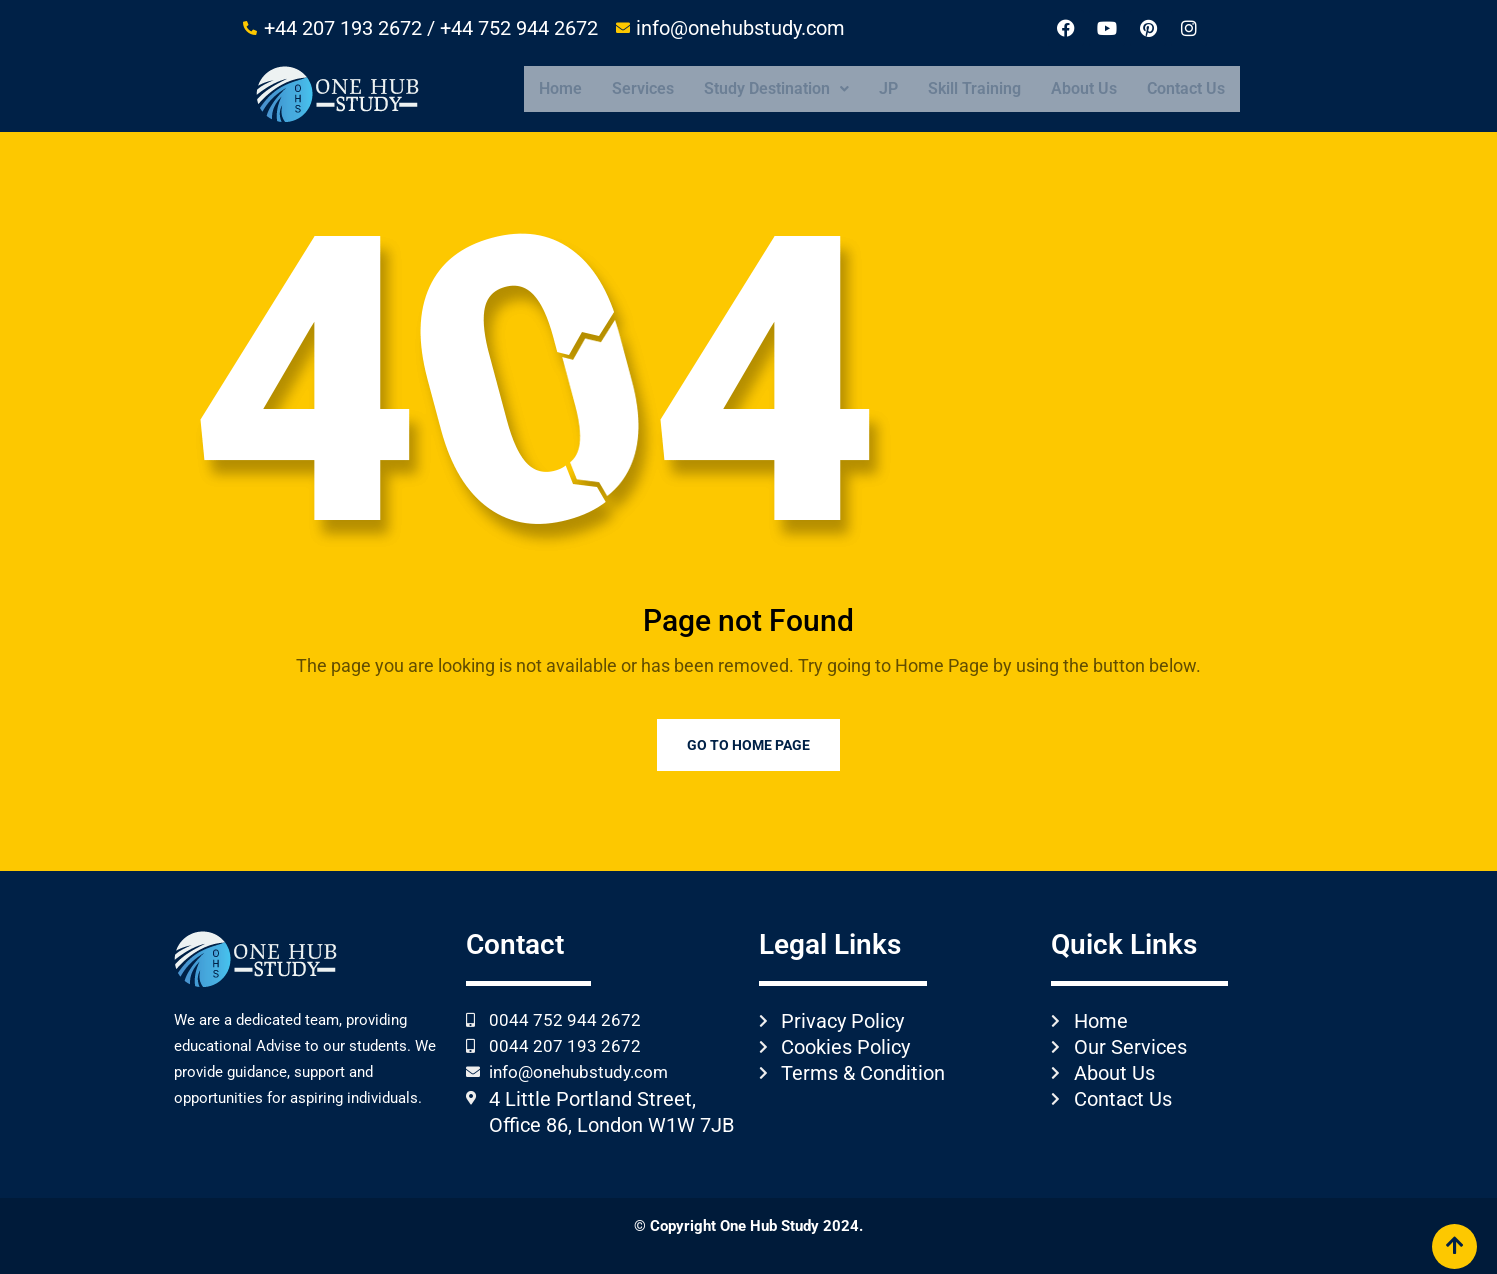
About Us (1084, 88)
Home (560, 88)
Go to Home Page (748, 745)
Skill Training (974, 88)
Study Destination (776, 88)
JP (888, 88)
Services (643, 88)
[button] (776, 89)
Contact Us (1186, 88)
